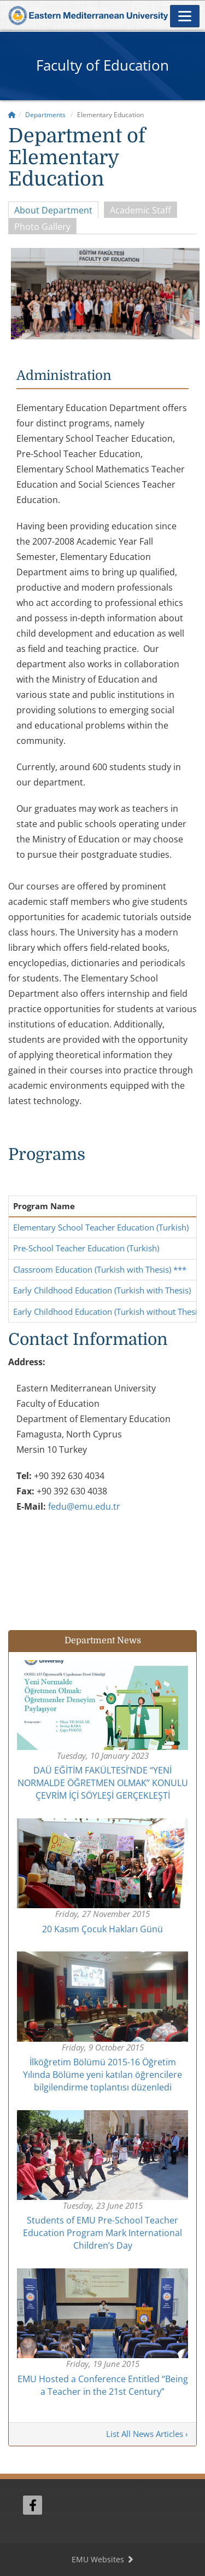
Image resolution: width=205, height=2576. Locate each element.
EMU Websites (103, 2559)
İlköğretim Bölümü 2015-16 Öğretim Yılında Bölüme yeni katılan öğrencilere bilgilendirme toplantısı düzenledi (102, 2074)
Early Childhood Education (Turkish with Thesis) (102, 1290)
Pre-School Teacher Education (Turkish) (86, 1248)
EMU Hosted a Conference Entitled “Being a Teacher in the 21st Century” (102, 2385)
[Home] (12, 114)
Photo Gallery (42, 227)
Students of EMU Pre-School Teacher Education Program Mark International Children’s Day (102, 2232)
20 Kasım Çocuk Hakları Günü (102, 1929)
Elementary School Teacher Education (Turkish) (101, 1227)
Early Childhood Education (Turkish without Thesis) (108, 1311)
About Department (53, 210)
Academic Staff (140, 210)
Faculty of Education (102, 65)
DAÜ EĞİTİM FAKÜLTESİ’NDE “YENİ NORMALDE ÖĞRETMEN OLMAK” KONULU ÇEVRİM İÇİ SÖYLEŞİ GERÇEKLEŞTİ (102, 1782)
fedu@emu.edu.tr (84, 1506)
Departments (45, 114)
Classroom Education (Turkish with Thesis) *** (99, 1269)
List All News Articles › (147, 2433)
